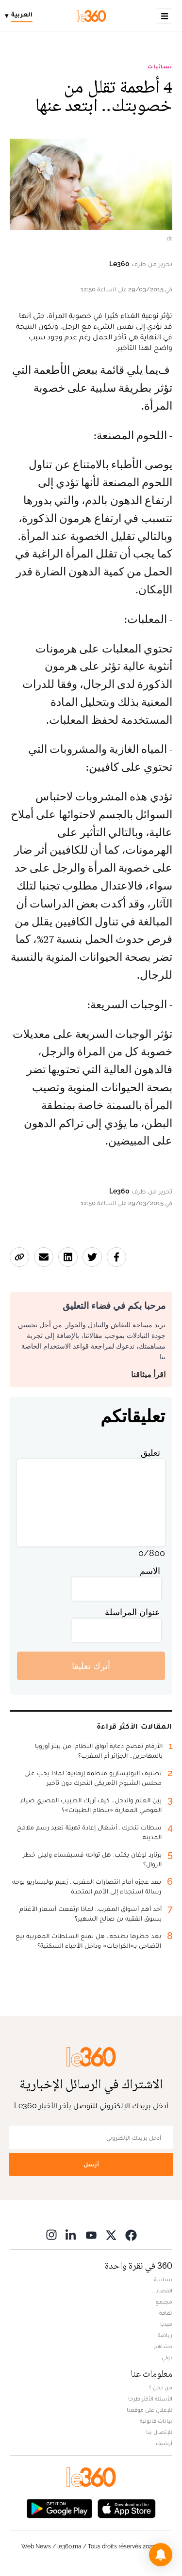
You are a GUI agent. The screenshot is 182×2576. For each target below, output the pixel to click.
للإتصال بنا (159, 2432)
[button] (160, 2554)
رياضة (165, 2335)
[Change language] (21, 16)
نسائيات (160, 66)
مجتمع (163, 2301)
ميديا (166, 2324)
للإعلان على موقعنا (149, 2409)
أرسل (91, 2164)
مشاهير (163, 2346)
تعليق (150, 1452)
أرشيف (164, 2443)
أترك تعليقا (91, 1666)
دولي (167, 2357)
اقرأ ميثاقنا (148, 1374)
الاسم (150, 1571)
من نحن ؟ (160, 2387)
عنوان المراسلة (132, 1612)
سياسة (163, 2279)
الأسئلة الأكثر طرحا (150, 2398)
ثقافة (165, 2312)
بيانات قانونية (156, 2420)
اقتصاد (164, 2290)
